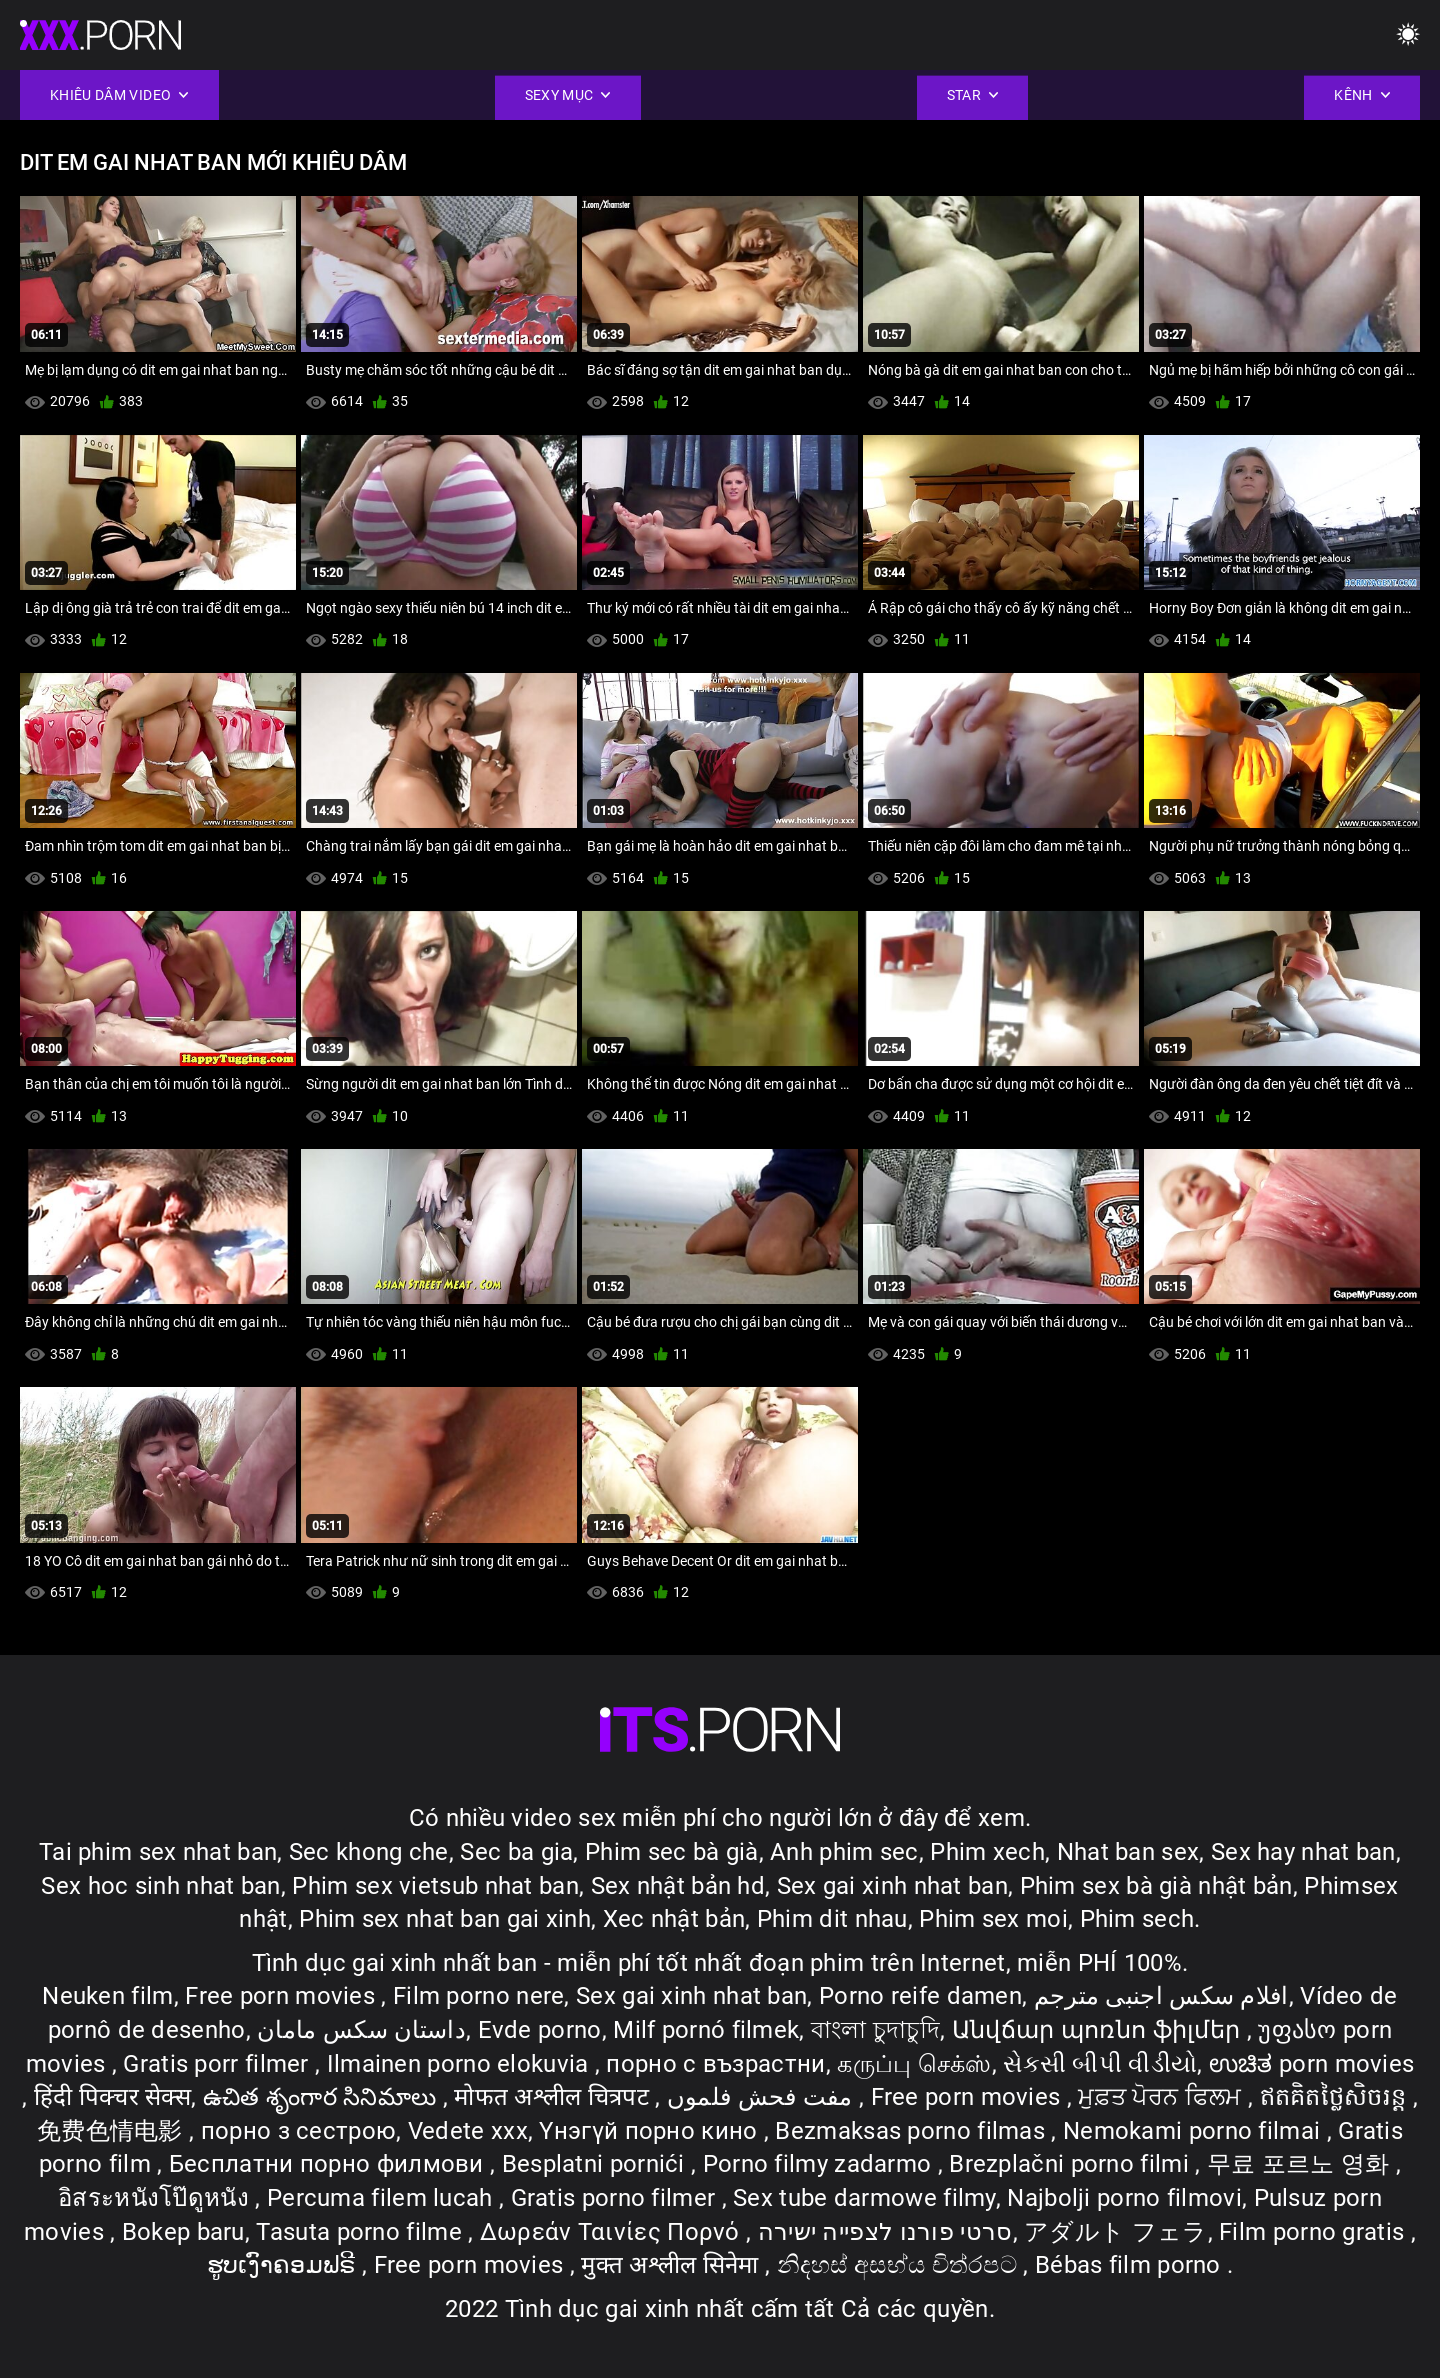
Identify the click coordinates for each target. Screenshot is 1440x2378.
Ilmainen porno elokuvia (461, 2064)
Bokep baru (183, 2232)
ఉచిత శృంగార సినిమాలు (323, 2097)
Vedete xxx (468, 2131)
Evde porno (540, 2030)
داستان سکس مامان (361, 2030)
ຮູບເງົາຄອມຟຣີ (284, 2265)
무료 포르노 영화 (1301, 2164)
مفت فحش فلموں (763, 2097)
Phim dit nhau (832, 1919)
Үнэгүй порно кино (651, 2131)
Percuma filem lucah (383, 2198)
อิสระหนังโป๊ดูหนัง (156, 2198)
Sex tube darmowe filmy (864, 2198)
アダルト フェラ (1115, 2232)
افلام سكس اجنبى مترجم (1161, 1996)
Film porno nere (479, 1996)
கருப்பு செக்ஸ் (914, 2064)
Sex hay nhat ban (1303, 1852)
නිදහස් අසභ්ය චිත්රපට (900, 2265)
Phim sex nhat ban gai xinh (445, 1919)
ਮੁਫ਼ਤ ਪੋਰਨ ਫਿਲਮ (1163, 2097)
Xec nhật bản (674, 1919)
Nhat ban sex (1128, 1852)
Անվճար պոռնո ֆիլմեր (1099, 2030)
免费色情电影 (113, 2131)
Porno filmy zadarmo (820, 2164)
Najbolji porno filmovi (1124, 2198)
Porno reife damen (920, 1996)
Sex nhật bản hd (678, 1886)
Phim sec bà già (672, 1852)
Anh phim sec (844, 1852)
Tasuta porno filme (362, 2232)
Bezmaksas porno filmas (913, 2131)
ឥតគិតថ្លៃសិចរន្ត (1336, 2097)
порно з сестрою (299, 2131)
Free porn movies (283, 1996)
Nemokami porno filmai (1195, 2131)
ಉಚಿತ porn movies (1312, 2064)
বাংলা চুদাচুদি (875, 2030)
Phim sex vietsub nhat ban (435, 1886)
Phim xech (987, 1852)
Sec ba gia (516, 1852)
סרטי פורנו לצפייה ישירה (885, 2232)
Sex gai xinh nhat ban (892, 1886)
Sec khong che (369, 1852)
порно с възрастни (715, 2064)
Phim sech (1137, 1919)
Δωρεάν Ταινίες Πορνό (613, 2232)
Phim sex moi (993, 1919)
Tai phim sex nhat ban (158, 1852)
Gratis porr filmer (219, 2064)
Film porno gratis (1314, 2232)
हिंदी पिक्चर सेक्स (112, 2097)
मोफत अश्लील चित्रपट (554, 2097)
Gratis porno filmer (616, 2198)
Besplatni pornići (596, 2164)
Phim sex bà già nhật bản (1156, 1886)
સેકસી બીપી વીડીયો (1100, 2064)
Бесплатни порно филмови (329, 2164)
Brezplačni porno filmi (1072, 2164)
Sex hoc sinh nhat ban (160, 1886)
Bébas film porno (1131, 2265)
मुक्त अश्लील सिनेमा (673, 2265)
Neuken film (107, 1996)
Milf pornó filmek (706, 2030)
